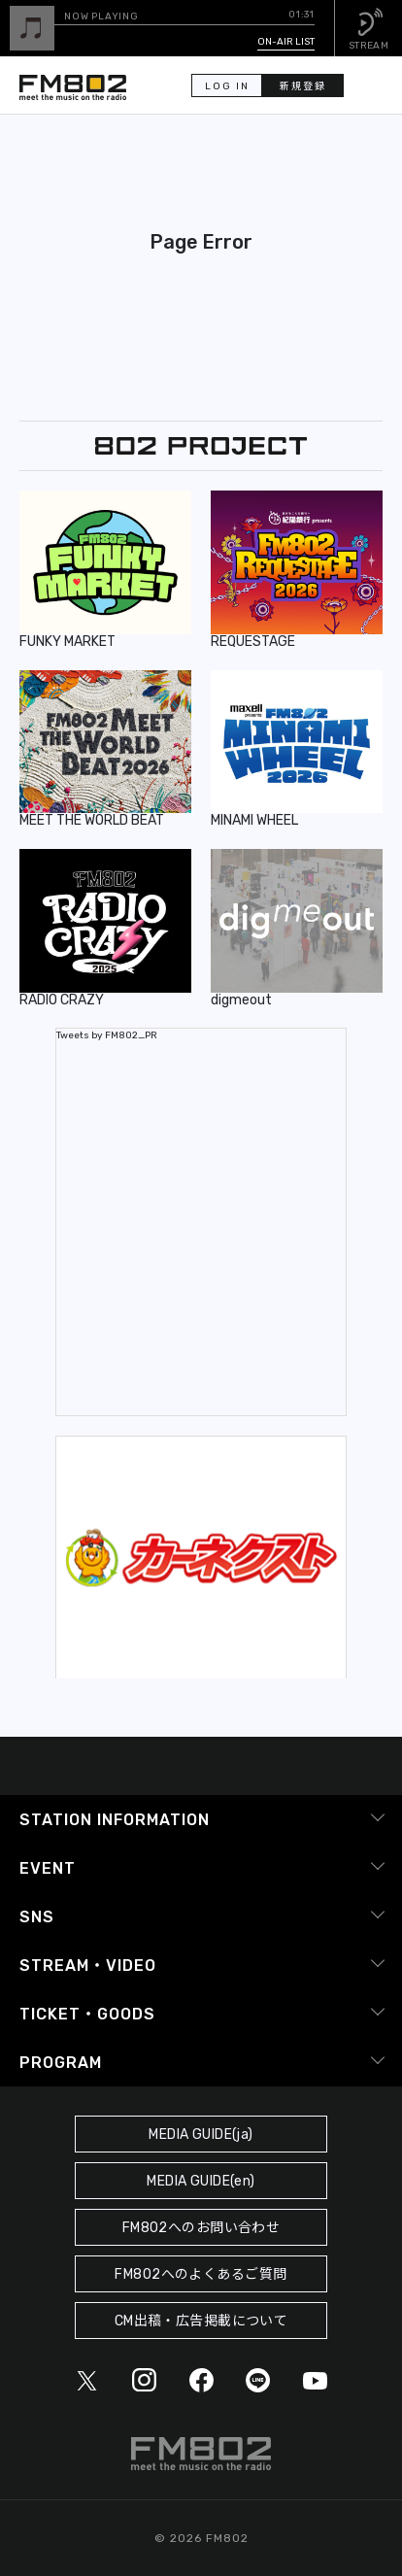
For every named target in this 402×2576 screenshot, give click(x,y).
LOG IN (227, 86)
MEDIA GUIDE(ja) (200, 2134)
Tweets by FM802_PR (106, 1035)
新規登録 (303, 86)
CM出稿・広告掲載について (201, 2321)
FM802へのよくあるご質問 (200, 2274)
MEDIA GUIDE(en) (200, 2181)
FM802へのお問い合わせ (201, 2228)
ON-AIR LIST (286, 42)
